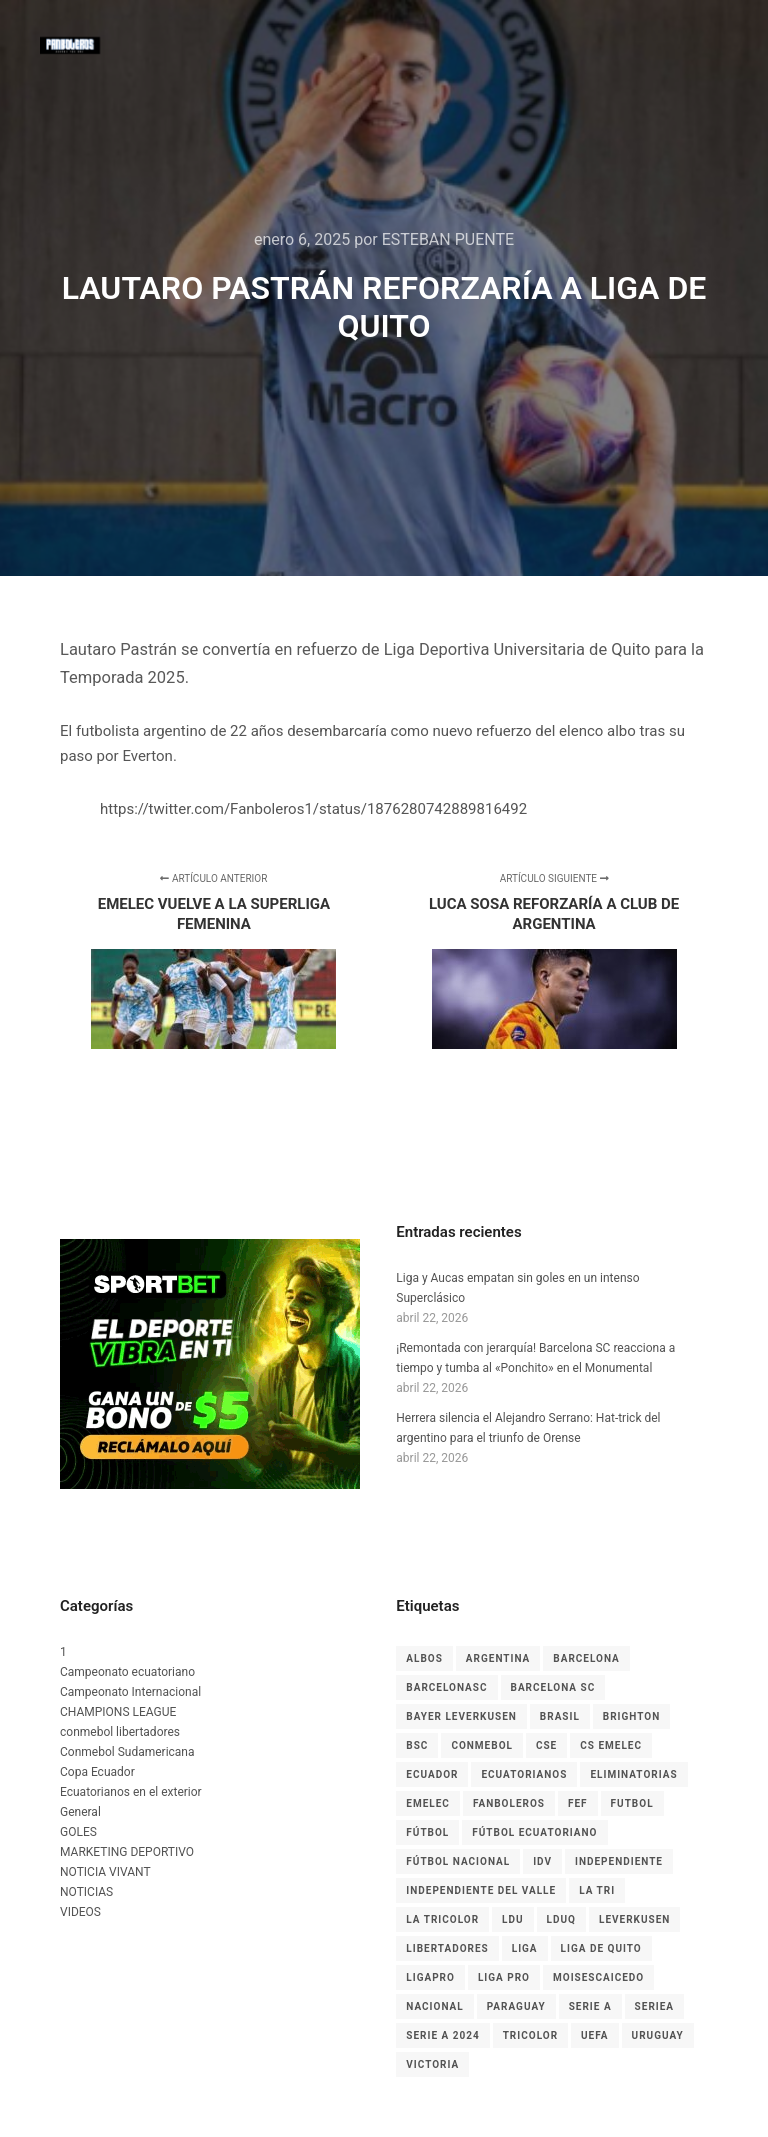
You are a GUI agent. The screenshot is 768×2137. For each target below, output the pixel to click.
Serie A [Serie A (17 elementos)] (590, 2006)
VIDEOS (80, 1912)
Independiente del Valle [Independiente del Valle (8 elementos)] (481, 1890)
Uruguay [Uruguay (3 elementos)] (658, 2035)
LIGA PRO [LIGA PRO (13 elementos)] (504, 1977)
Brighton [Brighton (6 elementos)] (631, 1716)
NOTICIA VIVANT (105, 1872)
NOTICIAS (86, 1892)
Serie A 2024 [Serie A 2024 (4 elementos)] (442, 2035)
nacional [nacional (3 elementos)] (434, 2006)
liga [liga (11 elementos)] (525, 1948)
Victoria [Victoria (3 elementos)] (432, 2064)
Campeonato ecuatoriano (127, 1672)
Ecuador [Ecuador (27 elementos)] (432, 1774)
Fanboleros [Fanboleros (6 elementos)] (509, 1803)
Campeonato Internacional (130, 1692)
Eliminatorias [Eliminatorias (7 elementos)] (633, 1774)
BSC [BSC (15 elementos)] (417, 1745)
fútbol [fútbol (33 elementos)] (427, 1832)
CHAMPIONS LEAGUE (118, 1712)
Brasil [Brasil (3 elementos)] (560, 1716)
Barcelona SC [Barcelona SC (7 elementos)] (553, 1687)
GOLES (78, 1832)
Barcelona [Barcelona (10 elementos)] (586, 1658)
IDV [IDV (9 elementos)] (542, 1861)
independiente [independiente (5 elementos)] (619, 1861)
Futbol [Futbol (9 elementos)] (632, 1803)
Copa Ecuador (97, 1772)
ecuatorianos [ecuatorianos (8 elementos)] (524, 1774)
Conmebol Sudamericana (127, 1752)
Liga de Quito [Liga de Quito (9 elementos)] (601, 1948)
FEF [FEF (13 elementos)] (578, 1803)
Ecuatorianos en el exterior (131, 1792)
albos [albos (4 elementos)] (424, 1658)
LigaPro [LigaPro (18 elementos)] (430, 1977)
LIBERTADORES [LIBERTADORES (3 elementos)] (447, 1948)
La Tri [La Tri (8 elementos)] (597, 1890)
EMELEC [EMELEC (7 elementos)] (428, 1803)
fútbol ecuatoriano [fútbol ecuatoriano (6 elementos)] (534, 1832)
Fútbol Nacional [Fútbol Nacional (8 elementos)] (458, 1861)
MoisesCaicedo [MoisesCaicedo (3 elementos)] (598, 1977)
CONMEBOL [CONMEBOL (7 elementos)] (482, 1745)
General (80, 1812)
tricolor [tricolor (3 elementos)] (530, 2035)
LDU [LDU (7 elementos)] (513, 1919)
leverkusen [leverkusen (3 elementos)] (634, 1919)
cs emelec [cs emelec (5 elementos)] (611, 1745)
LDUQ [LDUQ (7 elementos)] (561, 1919)
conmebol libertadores (120, 1732)
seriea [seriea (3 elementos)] (654, 2006)
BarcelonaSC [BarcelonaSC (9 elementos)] (446, 1687)
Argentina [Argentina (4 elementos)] (498, 1658)
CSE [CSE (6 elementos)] (546, 1745)
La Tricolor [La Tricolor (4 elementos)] (442, 1919)
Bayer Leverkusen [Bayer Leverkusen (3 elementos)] (461, 1716)
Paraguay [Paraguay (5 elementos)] (516, 2006)
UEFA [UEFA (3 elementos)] (595, 2035)
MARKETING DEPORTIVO (127, 1852)
